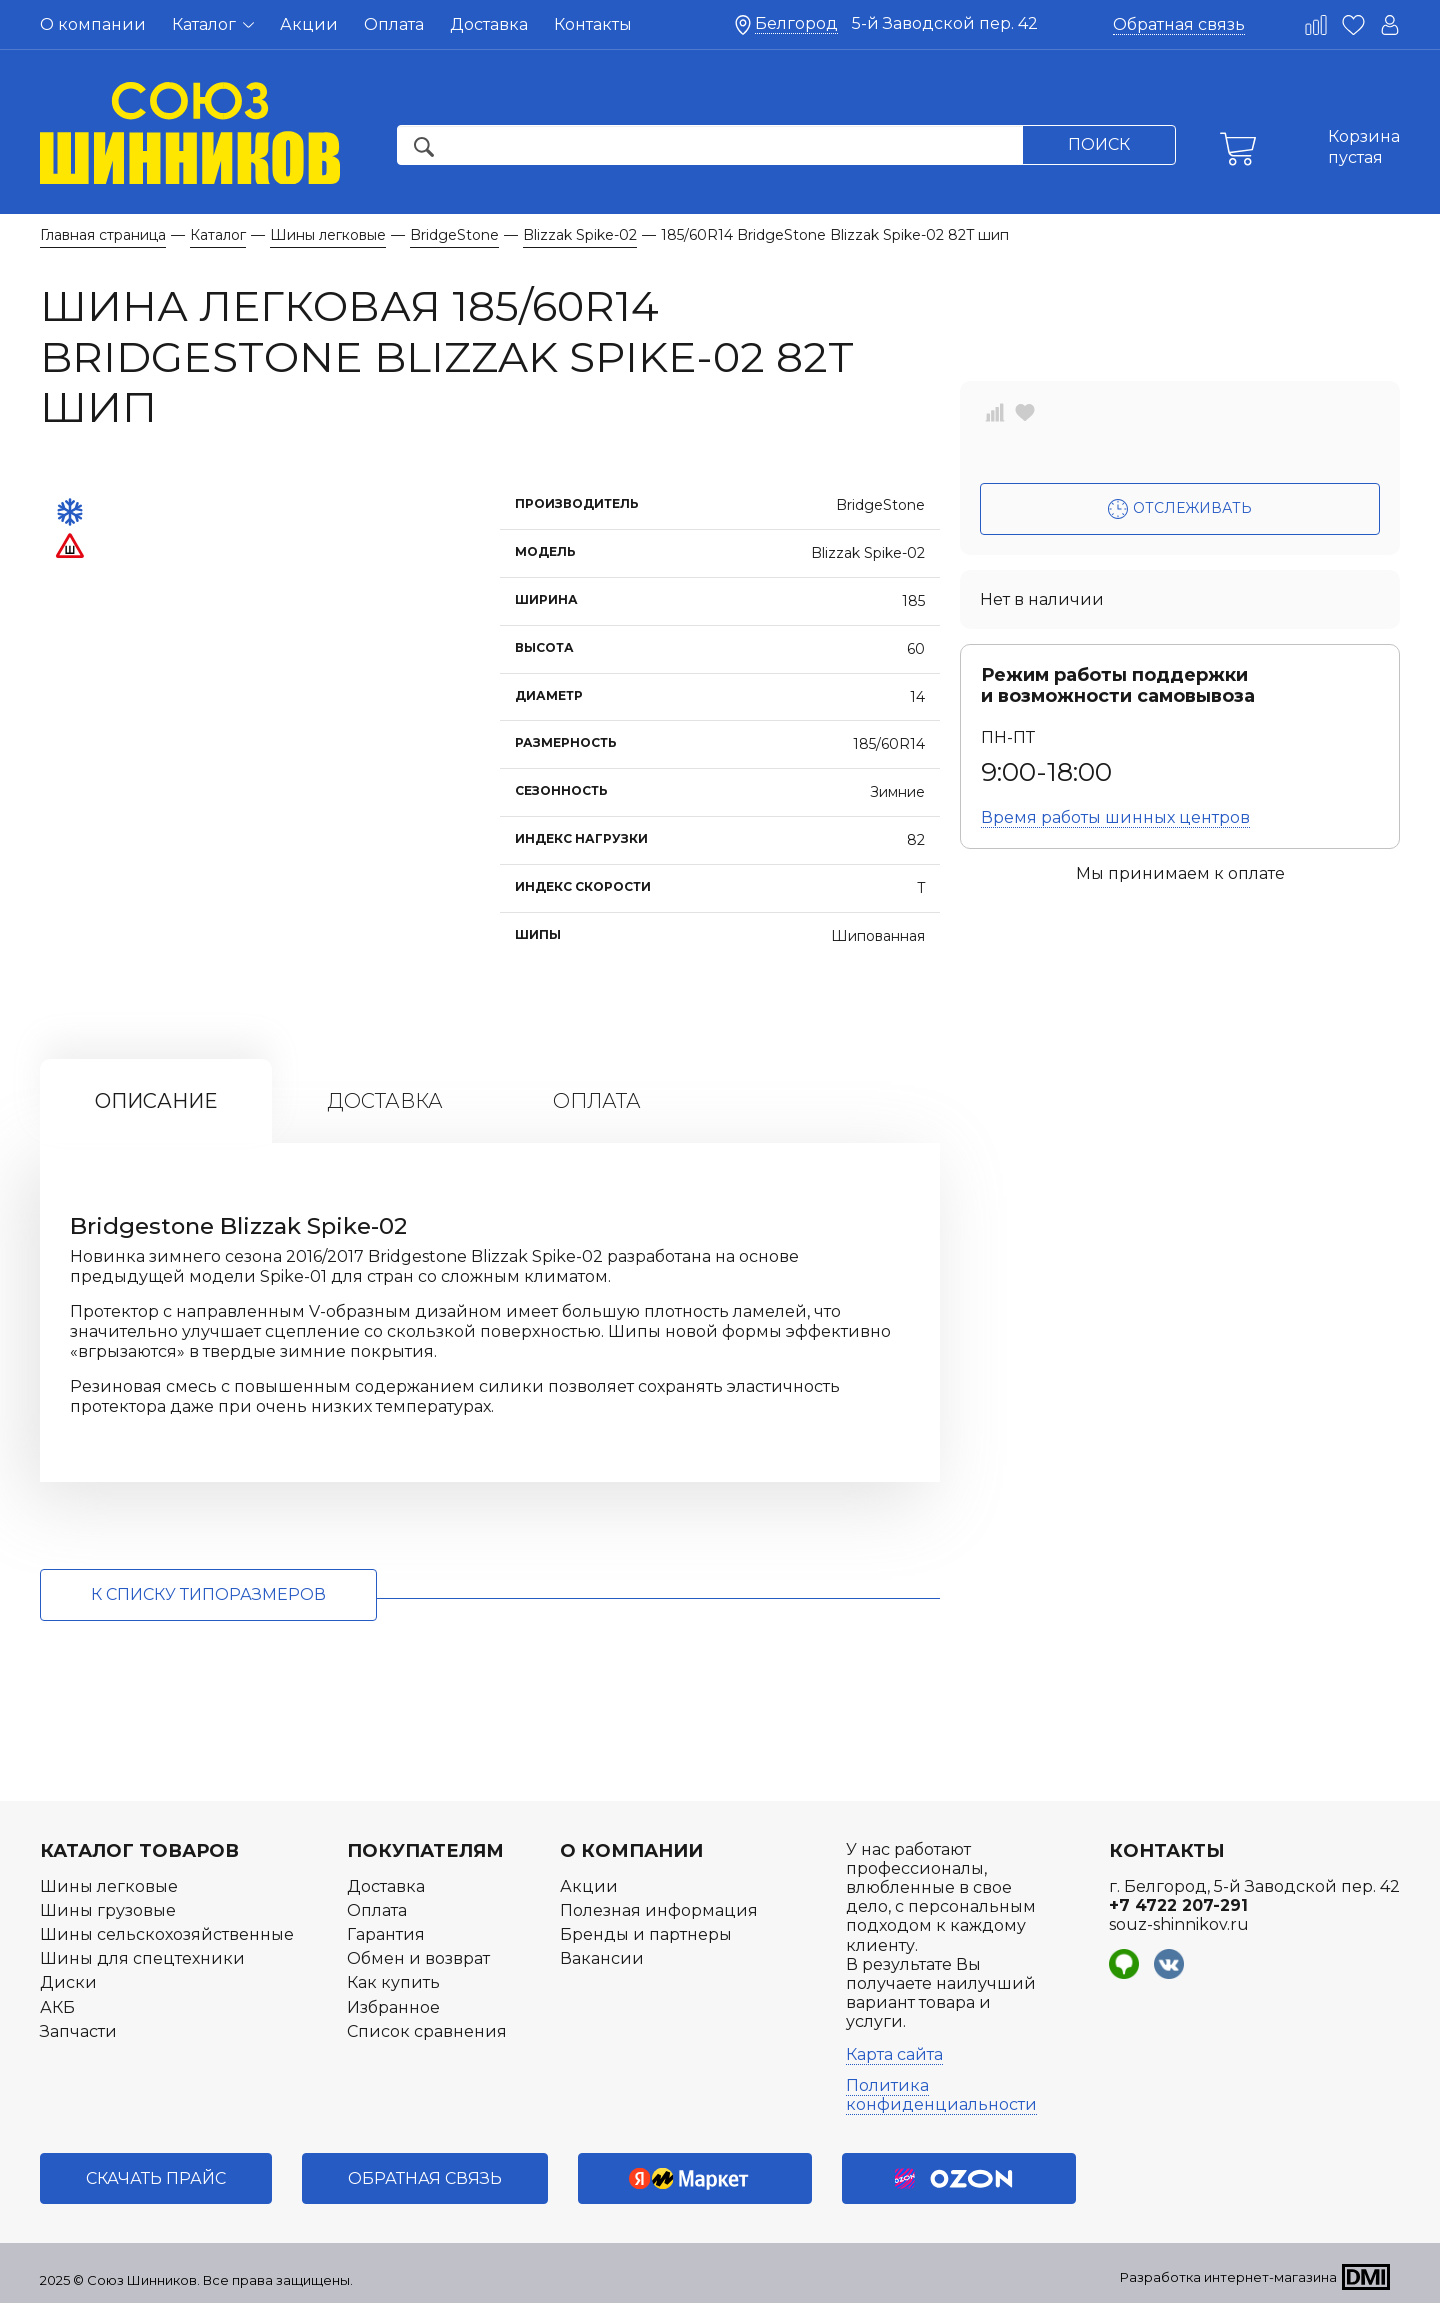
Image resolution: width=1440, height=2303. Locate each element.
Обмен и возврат (418, 1958)
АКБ (57, 2007)
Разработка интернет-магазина (1228, 2277)
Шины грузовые (108, 1910)
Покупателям (425, 1851)
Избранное (393, 2007)
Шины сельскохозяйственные (167, 1934)
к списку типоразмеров (208, 1594)
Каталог (213, 24)
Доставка (489, 24)
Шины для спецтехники (142, 1958)
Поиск (1099, 144)
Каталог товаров (139, 1851)
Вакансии (602, 1958)
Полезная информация (659, 1910)
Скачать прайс (156, 2178)
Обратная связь (1179, 24)
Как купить (393, 1982)
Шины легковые (109, 1886)
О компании (93, 24)
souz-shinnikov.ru (1179, 1924)
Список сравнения (427, 2031)
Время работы (1115, 817)
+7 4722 (1178, 1905)
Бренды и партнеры (646, 1934)
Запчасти (78, 2031)
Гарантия (386, 1934)
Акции (309, 24)
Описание (156, 1101)
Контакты (593, 24)
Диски (68, 1982)
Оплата (394, 24)
